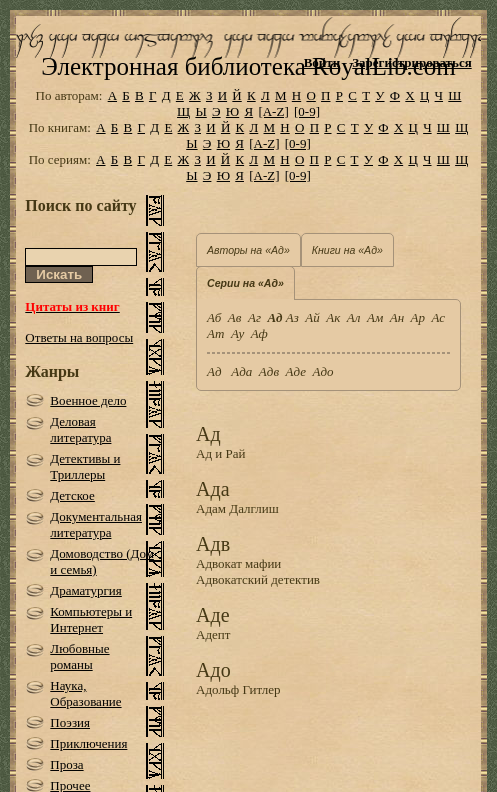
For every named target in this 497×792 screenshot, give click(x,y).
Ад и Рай (220, 453)
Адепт (213, 634)
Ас (439, 317)
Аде (296, 371)
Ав (235, 317)
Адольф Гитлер (238, 689)
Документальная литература (96, 524)
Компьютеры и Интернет (91, 619)
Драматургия (86, 590)
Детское (72, 495)
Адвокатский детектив (258, 579)
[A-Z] (273, 111)
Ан (397, 317)
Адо (322, 371)
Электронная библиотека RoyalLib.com (248, 66)
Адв (269, 371)
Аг (254, 317)
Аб (214, 317)
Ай (312, 317)
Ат (215, 333)
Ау (237, 333)
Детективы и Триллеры (85, 466)
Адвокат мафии (238, 563)
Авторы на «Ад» (248, 250)
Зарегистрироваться (411, 62)
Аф (259, 333)
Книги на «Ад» (347, 250)
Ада (241, 371)
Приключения (88, 743)
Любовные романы (79, 656)
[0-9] (307, 111)
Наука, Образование (85, 693)
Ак (333, 317)
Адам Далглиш (237, 508)
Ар (418, 317)
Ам (375, 317)
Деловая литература (80, 429)
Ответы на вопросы (79, 337)
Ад (216, 371)
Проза (66, 764)
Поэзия (70, 722)
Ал (354, 317)
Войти (322, 62)
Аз (292, 317)
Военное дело (88, 400)
